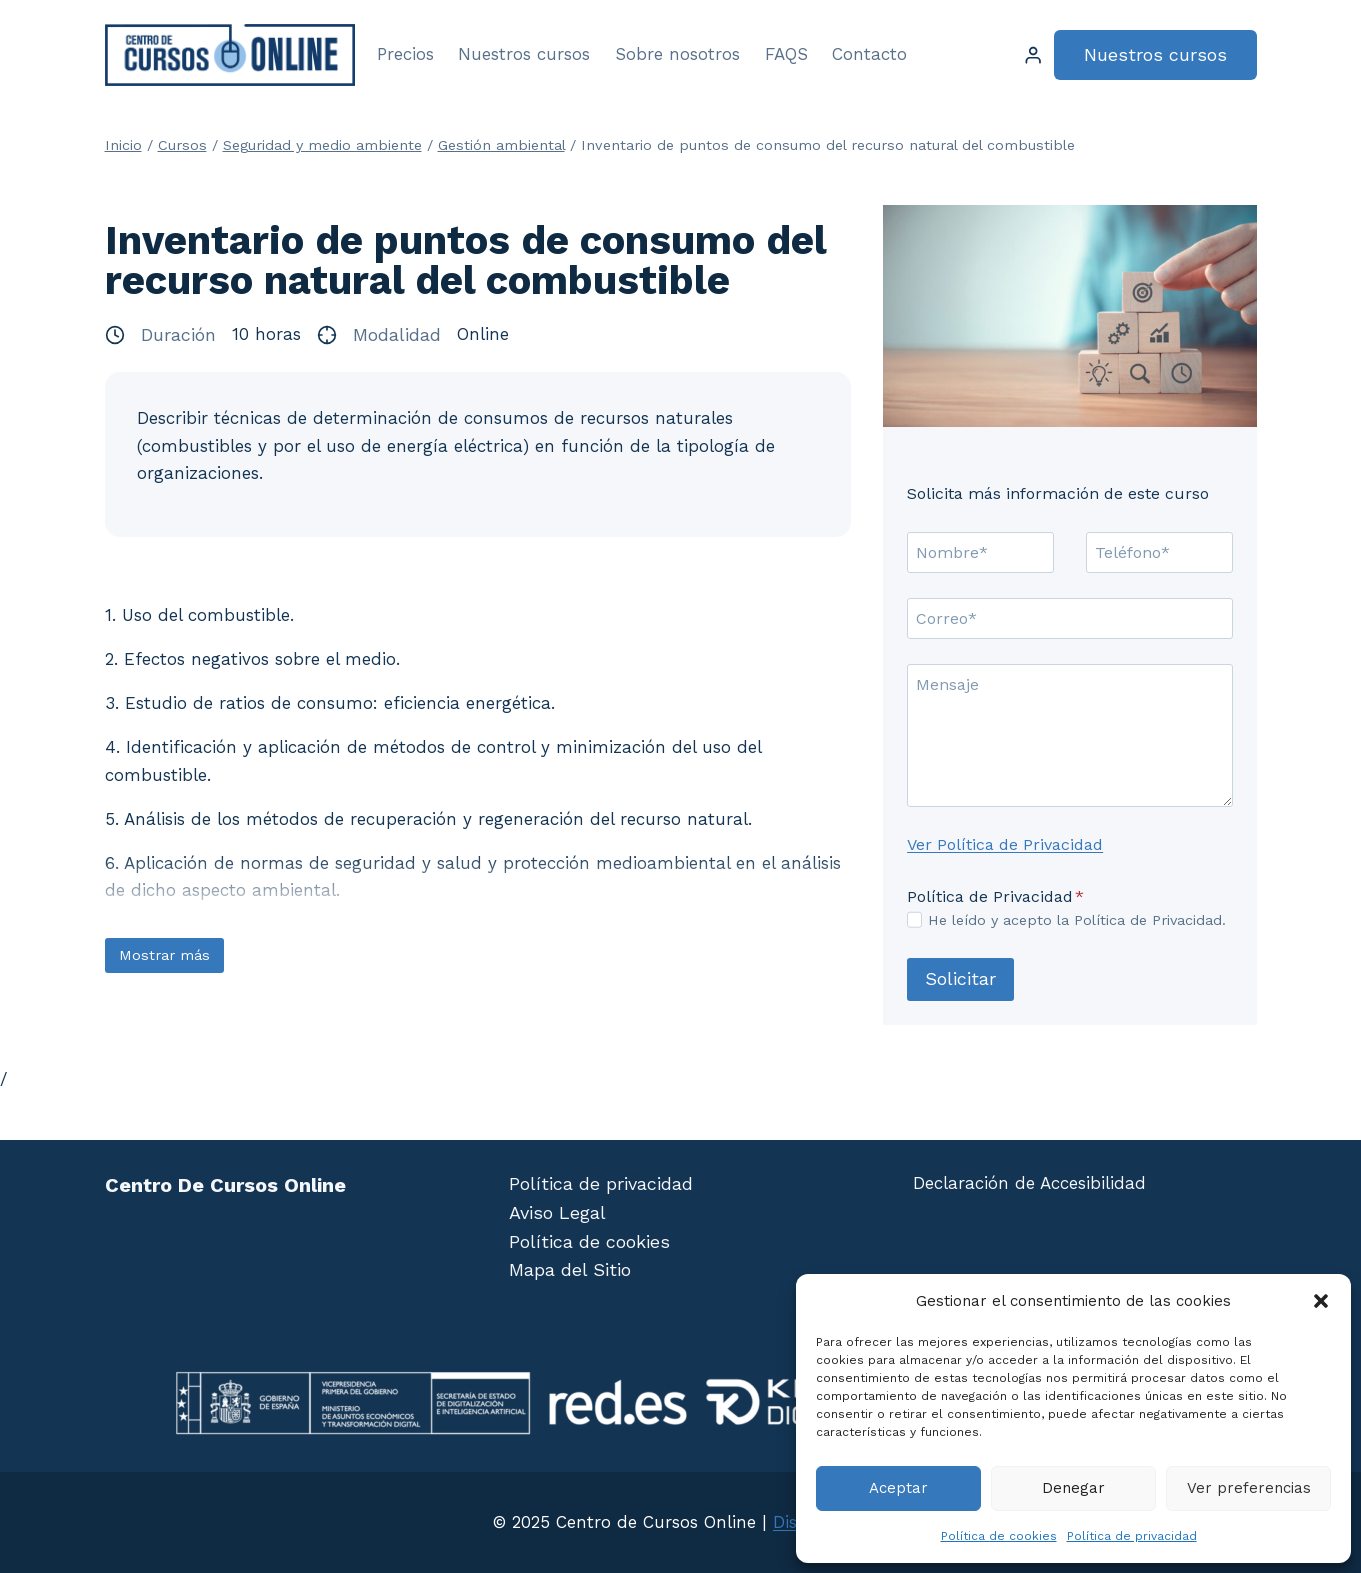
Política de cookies (999, 1536)
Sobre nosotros (677, 54)
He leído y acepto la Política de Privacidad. (1077, 920)
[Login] (1033, 55)
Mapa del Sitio (570, 1269)
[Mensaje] (1069, 735)
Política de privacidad (1132, 1536)
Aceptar (898, 1488)
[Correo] (1069, 618)
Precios (405, 54)
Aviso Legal (557, 1212)
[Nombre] (980, 552)
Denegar (1073, 1488)
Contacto (869, 54)
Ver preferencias (1249, 1488)
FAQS (786, 54)
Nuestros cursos (524, 54)
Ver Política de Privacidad (1005, 844)
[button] (1321, 1301)
